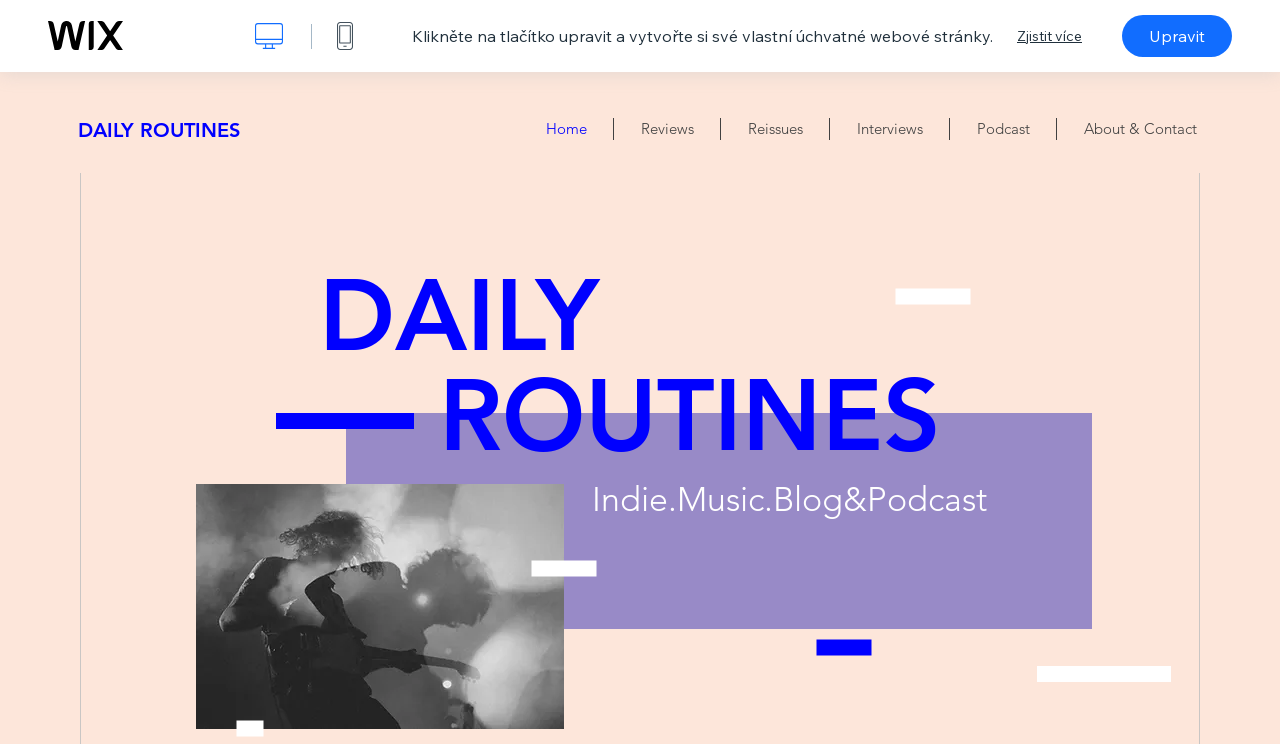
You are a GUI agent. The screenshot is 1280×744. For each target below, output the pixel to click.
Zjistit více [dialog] (1049, 36)
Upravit (1177, 36)
